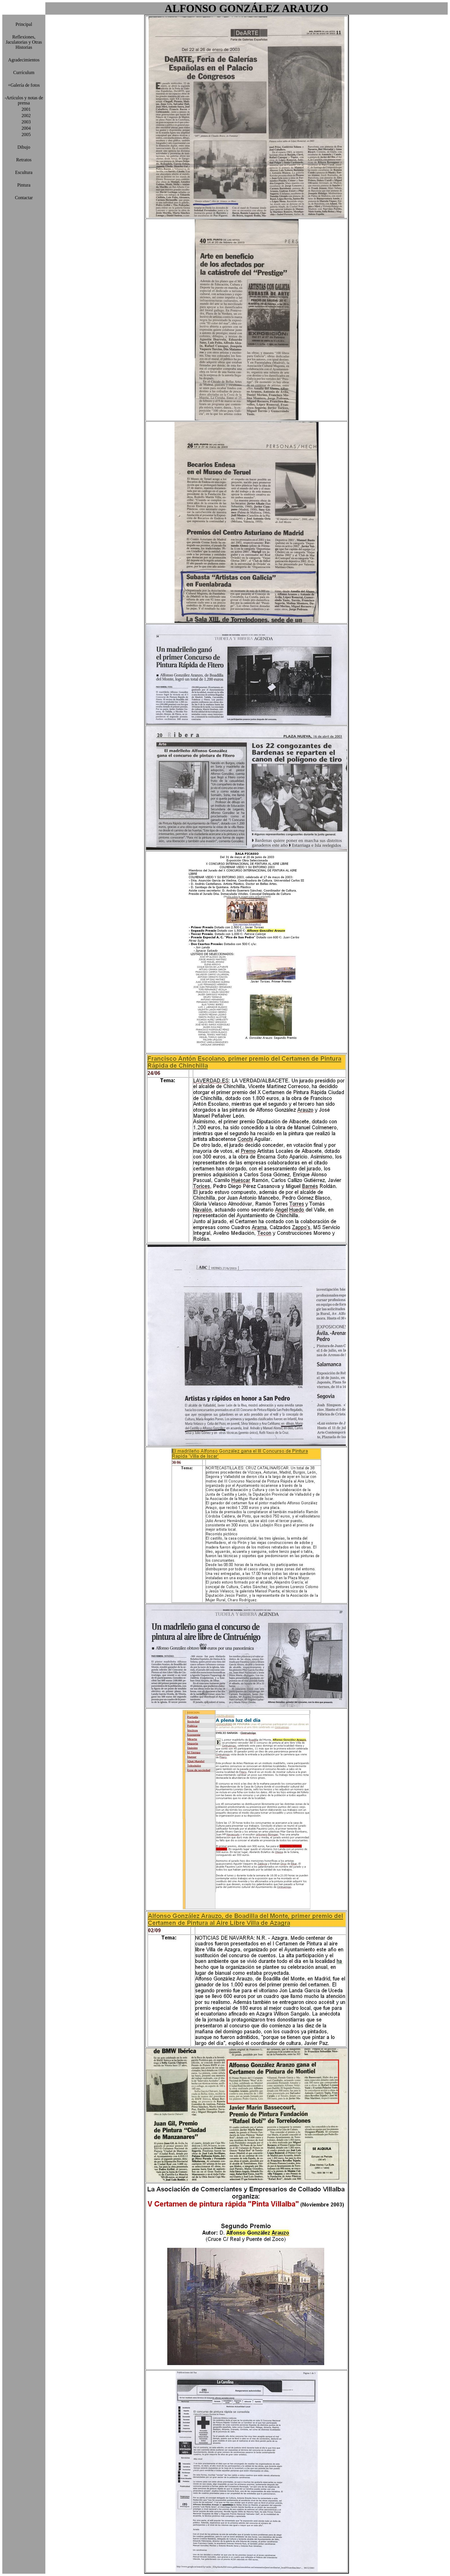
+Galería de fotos (24, 85)
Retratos (23, 159)
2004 (24, 128)
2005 (24, 134)
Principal (23, 24)
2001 (24, 109)
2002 (24, 115)
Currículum (23, 72)
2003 (24, 121)
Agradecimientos (23, 59)
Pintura (23, 185)
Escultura (23, 172)
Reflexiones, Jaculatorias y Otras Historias (24, 42)
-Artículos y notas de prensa (24, 100)
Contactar (24, 197)
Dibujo (24, 147)
